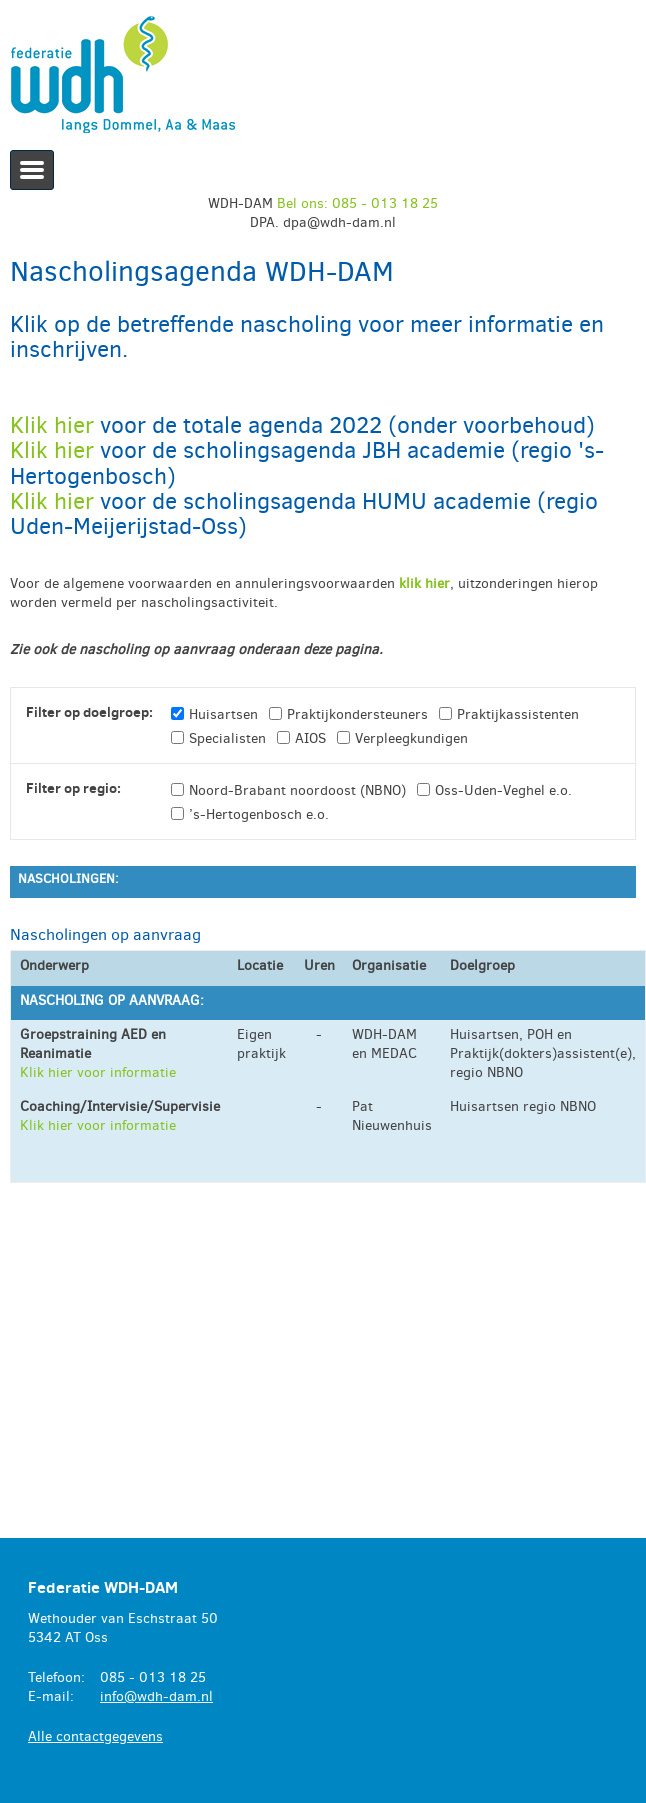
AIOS (310, 738)
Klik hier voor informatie (98, 1072)
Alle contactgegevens (95, 1736)
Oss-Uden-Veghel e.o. (503, 790)
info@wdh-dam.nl (156, 1696)
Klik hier (55, 425)
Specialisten (227, 738)
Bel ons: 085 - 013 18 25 (357, 203)
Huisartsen (223, 714)
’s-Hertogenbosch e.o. (259, 814)
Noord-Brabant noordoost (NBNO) (297, 790)
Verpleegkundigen (411, 738)
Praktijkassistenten (518, 714)
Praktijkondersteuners (357, 714)
